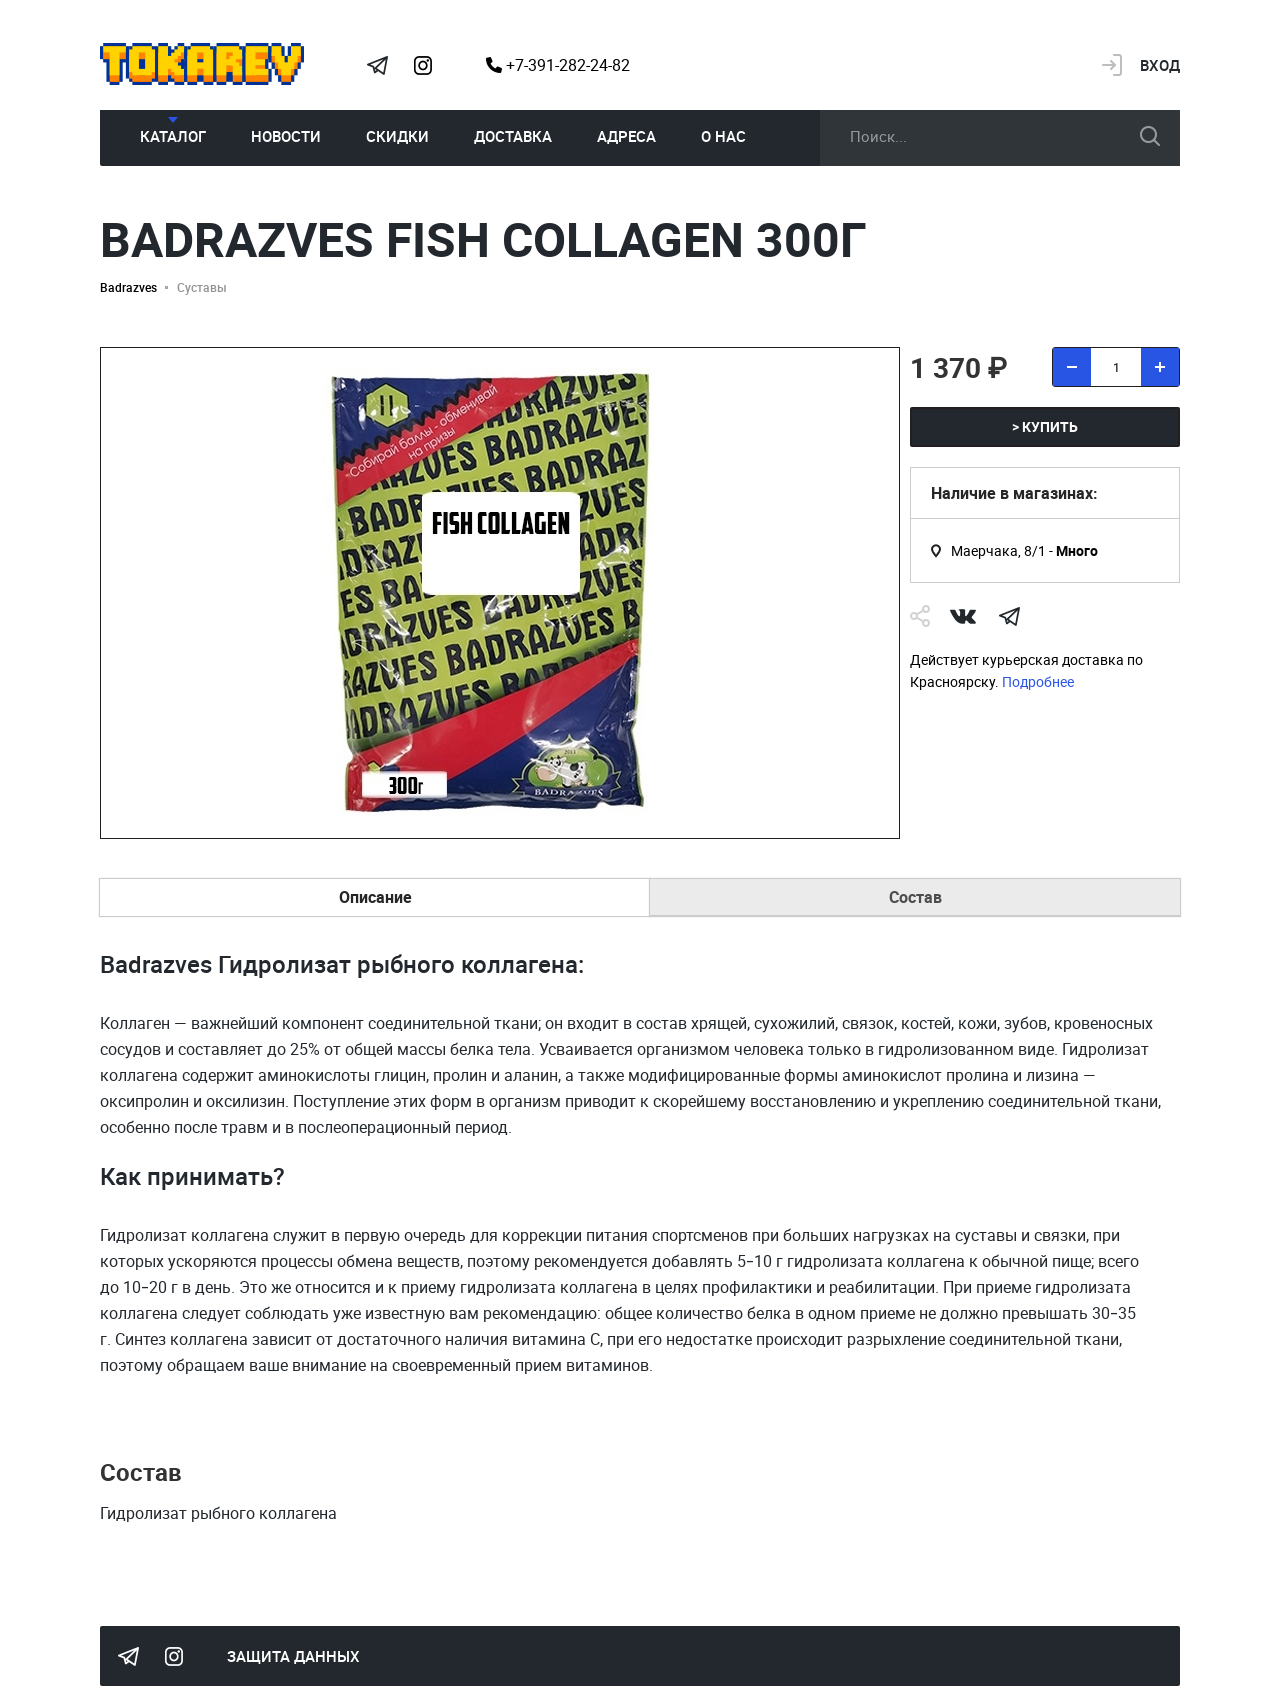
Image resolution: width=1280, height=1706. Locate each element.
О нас (723, 136)
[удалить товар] (1072, 367)
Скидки (397, 136)
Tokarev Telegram (377, 65)
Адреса (626, 136)
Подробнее (1038, 681)
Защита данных (293, 1656)
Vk (963, 616)
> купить (1045, 426)
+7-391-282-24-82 (558, 65)
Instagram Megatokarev (423, 65)
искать (1150, 136)
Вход (1160, 65)
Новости (286, 136)
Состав (915, 897)
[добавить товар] (1160, 367)
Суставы (202, 287)
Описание (375, 897)
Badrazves (128, 287)
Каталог (173, 136)
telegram (1009, 616)
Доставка (513, 136)
